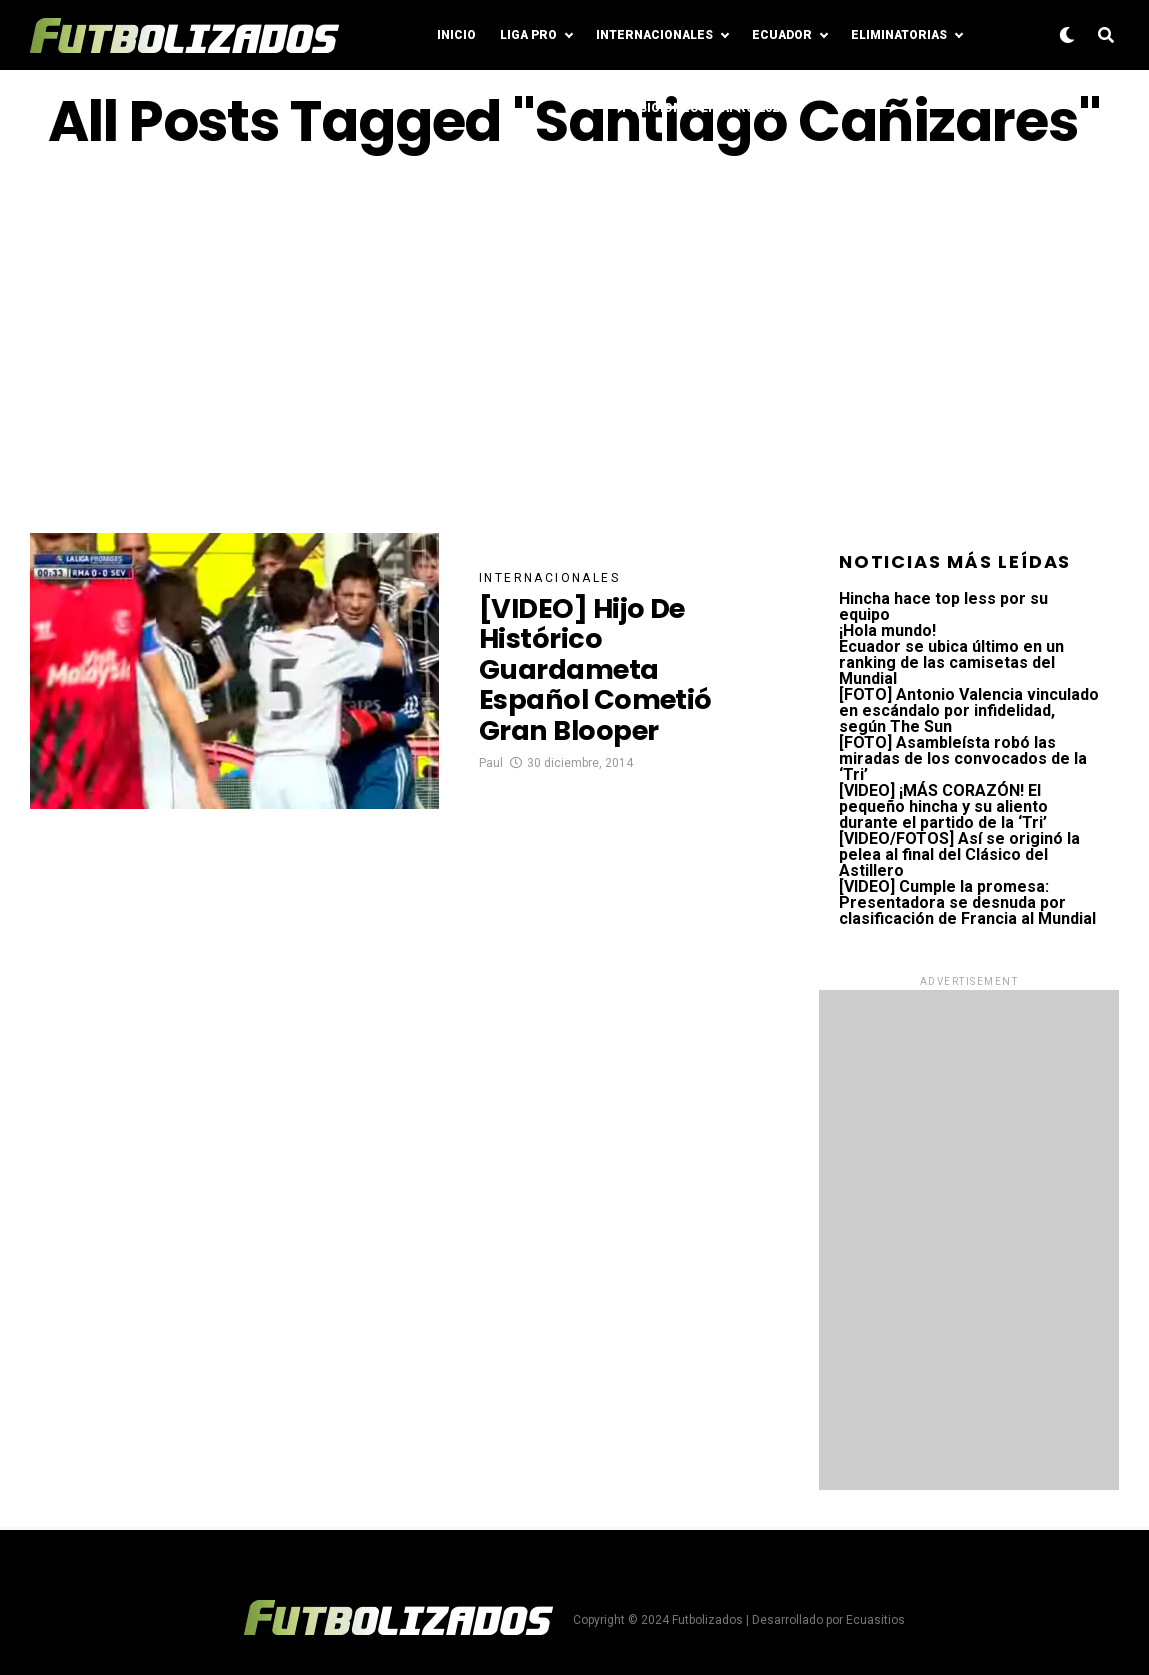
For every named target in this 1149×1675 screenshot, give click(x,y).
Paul (491, 766)
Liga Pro (528, 35)
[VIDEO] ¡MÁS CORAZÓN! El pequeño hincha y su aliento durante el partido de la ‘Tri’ (943, 806)
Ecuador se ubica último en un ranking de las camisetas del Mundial (951, 662)
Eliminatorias (899, 35)
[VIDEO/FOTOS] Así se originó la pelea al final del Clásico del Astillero (959, 854)
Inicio (456, 35)
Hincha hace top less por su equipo (943, 606)
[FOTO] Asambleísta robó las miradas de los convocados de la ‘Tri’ (963, 758)
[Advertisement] (574, 343)
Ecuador (782, 35)
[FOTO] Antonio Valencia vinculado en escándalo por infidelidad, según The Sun (969, 710)
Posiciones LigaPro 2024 (704, 108)
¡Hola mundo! (887, 630)
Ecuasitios (875, 1620)
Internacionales (654, 35)
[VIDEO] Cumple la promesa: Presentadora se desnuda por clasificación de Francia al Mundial (967, 902)
